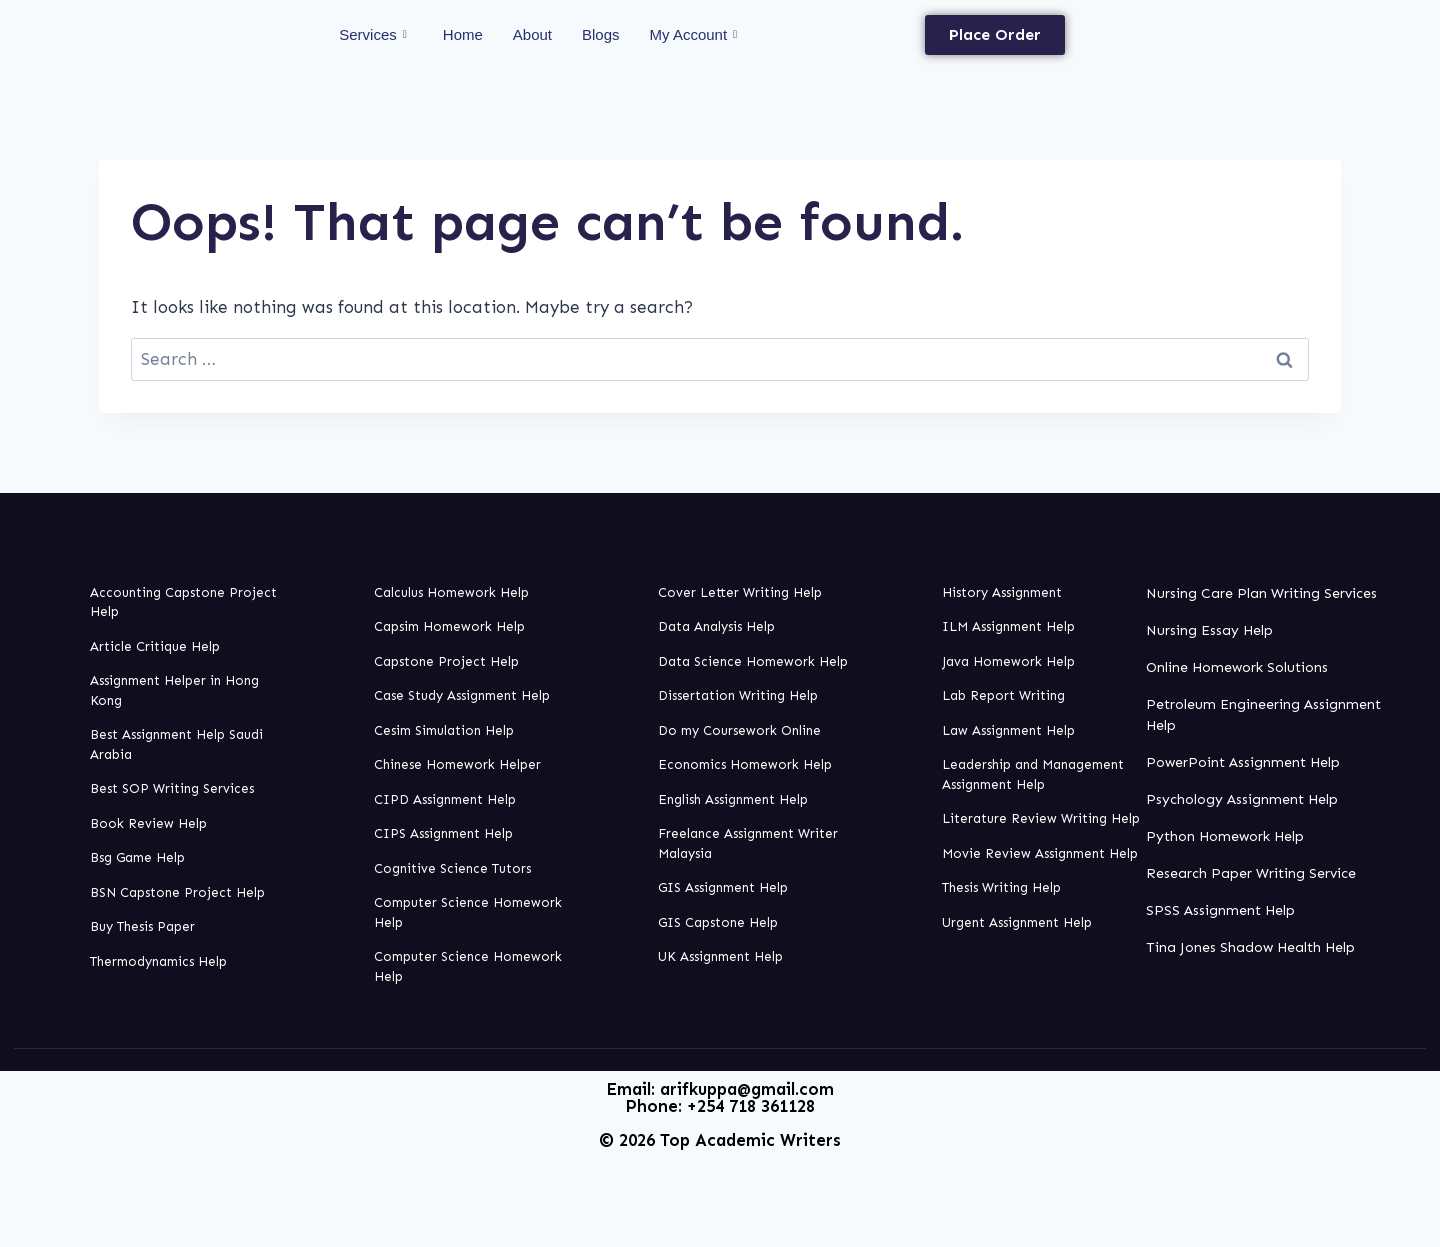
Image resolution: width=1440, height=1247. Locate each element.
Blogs (601, 34)
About (532, 34)
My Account (694, 35)
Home (463, 34)
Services (373, 35)
